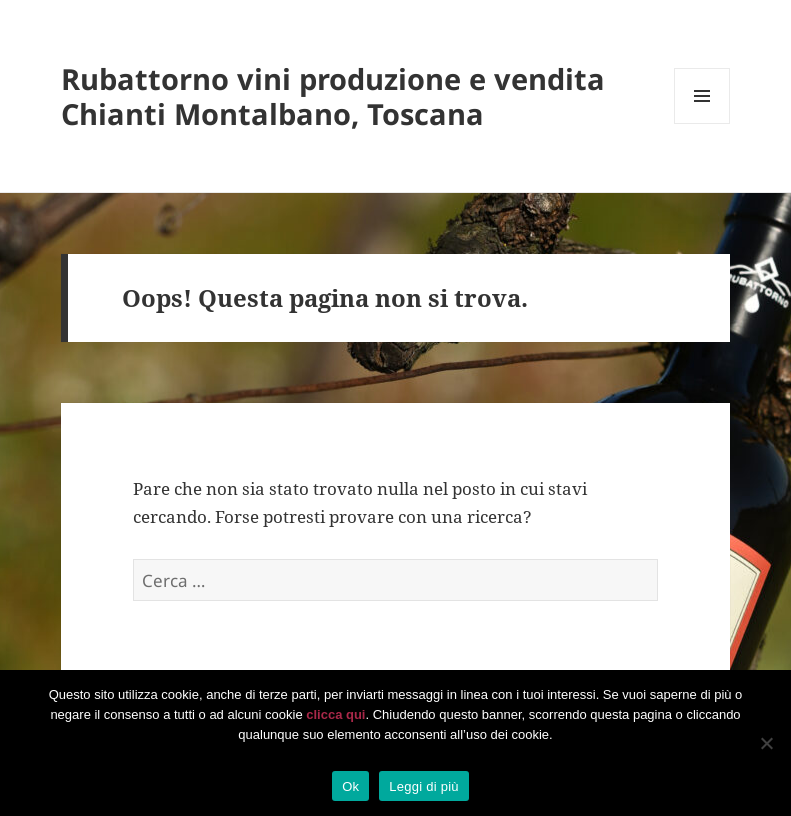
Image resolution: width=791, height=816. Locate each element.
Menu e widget (702, 123)
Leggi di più (424, 786)
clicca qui (335, 714)
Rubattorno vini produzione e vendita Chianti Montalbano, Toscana (333, 96)
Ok (350, 786)
